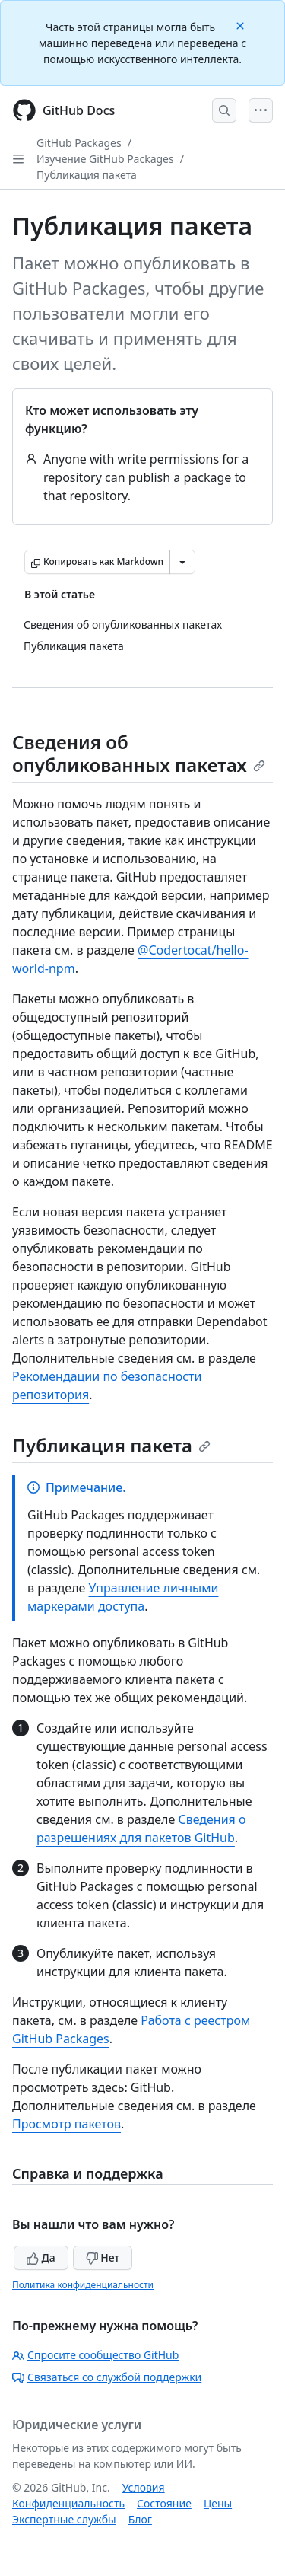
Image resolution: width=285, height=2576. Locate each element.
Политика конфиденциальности (83, 2284)
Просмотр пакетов (66, 2123)
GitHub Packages (79, 142)
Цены (218, 2503)
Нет (103, 2257)
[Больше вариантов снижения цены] (182, 562)
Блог (140, 2519)
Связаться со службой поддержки (106, 2377)
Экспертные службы (64, 2519)
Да (41, 2257)
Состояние (164, 2503)
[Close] (242, 24)
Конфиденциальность (68, 2503)
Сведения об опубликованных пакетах (138, 753)
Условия (143, 2487)
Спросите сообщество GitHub (95, 2355)
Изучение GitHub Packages (105, 158)
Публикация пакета (86, 174)
